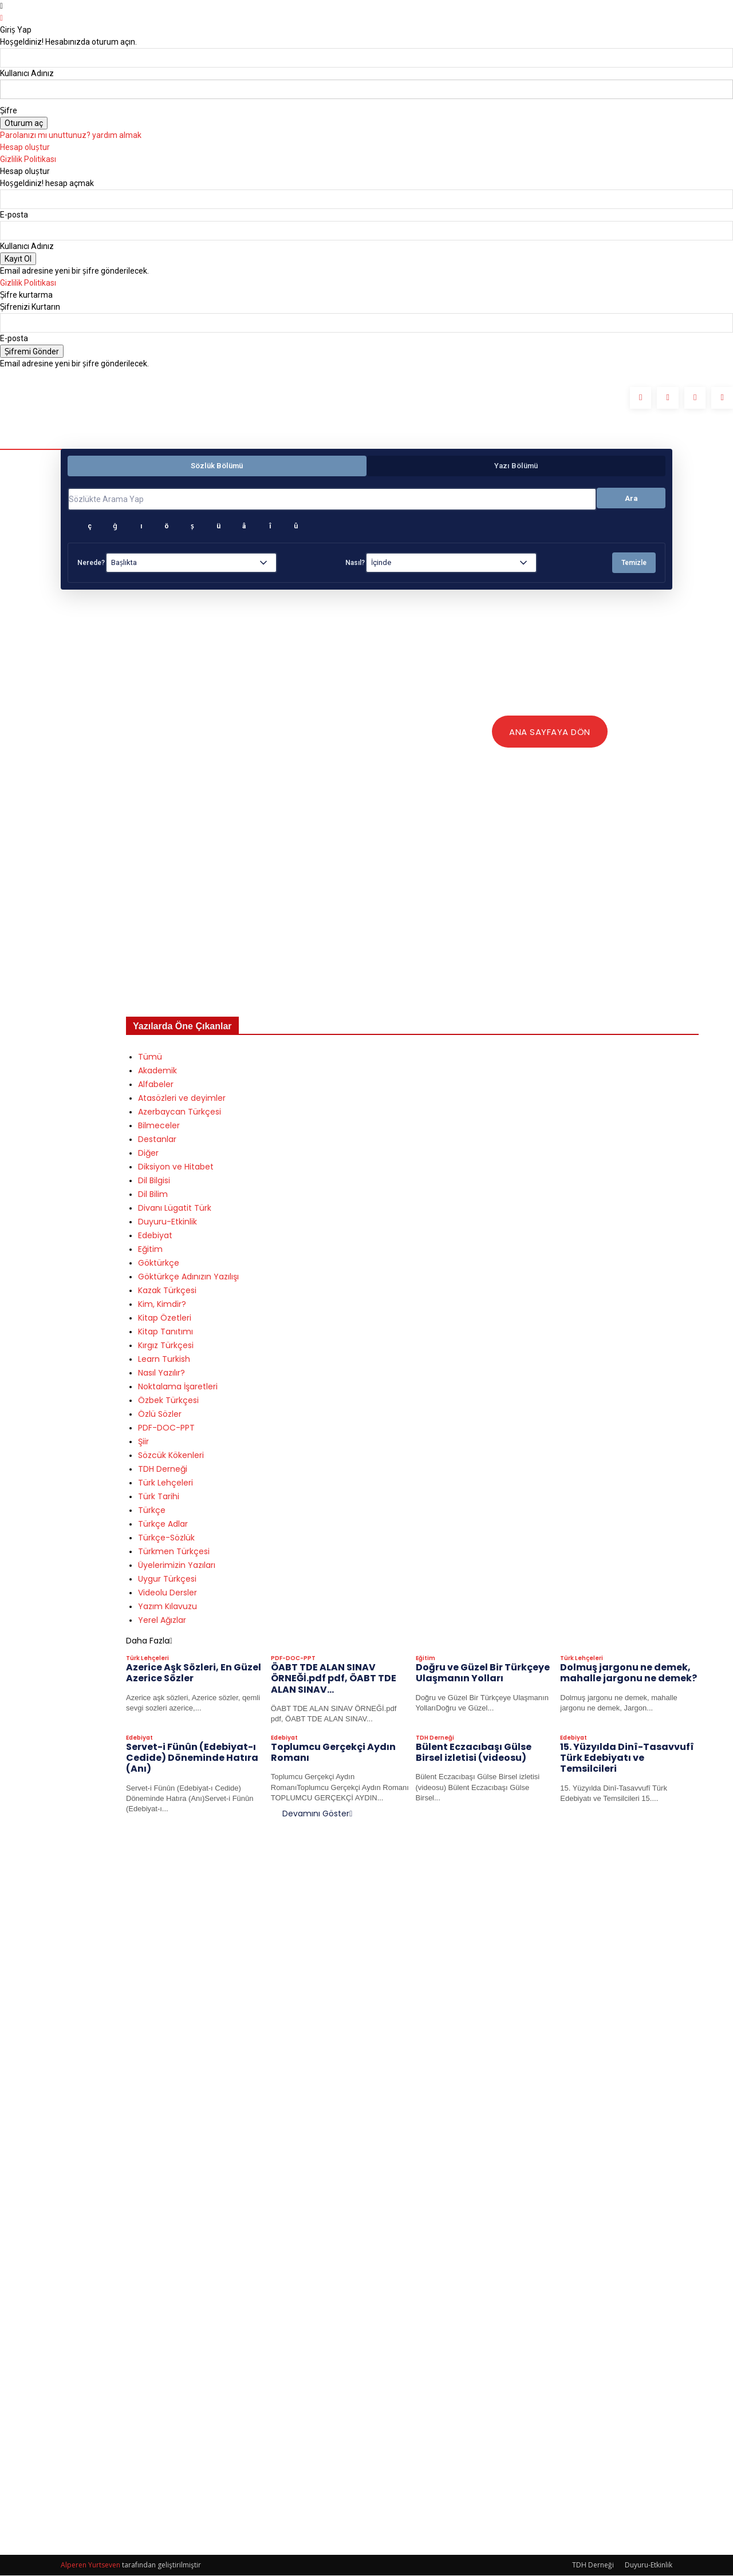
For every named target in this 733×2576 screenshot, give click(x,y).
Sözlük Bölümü (217, 465)
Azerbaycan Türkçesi (179, 1112)
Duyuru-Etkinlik (167, 1222)
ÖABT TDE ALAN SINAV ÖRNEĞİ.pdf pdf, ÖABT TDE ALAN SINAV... (333, 1678)
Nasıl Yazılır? (161, 1373)
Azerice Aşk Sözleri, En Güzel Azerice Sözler (193, 1673)
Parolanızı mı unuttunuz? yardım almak (70, 135)
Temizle (634, 563)
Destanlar (157, 1139)
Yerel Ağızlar (162, 1620)
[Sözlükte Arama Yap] (332, 499)
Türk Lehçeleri (165, 1483)
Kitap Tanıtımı (165, 1332)
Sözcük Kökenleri (171, 1455)
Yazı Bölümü (516, 465)
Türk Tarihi (158, 1497)
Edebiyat (155, 1236)
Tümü (150, 1057)
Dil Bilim (153, 1194)
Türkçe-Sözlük (166, 1538)
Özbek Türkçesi (168, 1400)
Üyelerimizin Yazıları (176, 1565)
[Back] (1, 17)
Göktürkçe (158, 1263)
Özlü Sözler (160, 1414)
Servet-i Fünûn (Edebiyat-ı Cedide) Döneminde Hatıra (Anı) (192, 1758)
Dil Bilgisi (154, 1181)
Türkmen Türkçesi (174, 1552)
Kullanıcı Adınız (27, 73)
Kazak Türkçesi (167, 1291)
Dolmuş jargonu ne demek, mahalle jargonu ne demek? (628, 1673)
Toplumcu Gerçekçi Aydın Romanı (333, 1753)
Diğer (148, 1153)
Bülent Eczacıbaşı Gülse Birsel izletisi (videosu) (473, 1753)
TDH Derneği (162, 1469)
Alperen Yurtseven (90, 2565)
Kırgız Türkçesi (166, 1346)
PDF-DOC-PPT (166, 1428)
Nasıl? (355, 563)
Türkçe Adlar (163, 1524)
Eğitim (150, 1249)
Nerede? (91, 563)
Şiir (143, 1442)
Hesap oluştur (25, 147)
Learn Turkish (164, 1359)
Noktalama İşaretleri (178, 1387)
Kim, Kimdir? (162, 1304)
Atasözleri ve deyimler (182, 1098)
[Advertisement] (412, 928)
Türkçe (151, 1510)
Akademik (157, 1071)
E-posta (14, 214)
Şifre (8, 110)
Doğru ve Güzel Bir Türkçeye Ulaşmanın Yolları (483, 1673)
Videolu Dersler (167, 1593)
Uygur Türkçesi (167, 1579)
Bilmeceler (159, 1126)
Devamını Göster (317, 1814)
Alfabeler (156, 1085)
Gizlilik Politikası (28, 159)
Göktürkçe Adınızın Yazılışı (188, 1277)
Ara (631, 498)
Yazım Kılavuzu (167, 1607)
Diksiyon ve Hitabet (176, 1167)
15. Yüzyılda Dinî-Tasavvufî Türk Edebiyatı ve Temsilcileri (627, 1758)
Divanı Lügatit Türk (174, 1208)
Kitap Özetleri (164, 1318)
